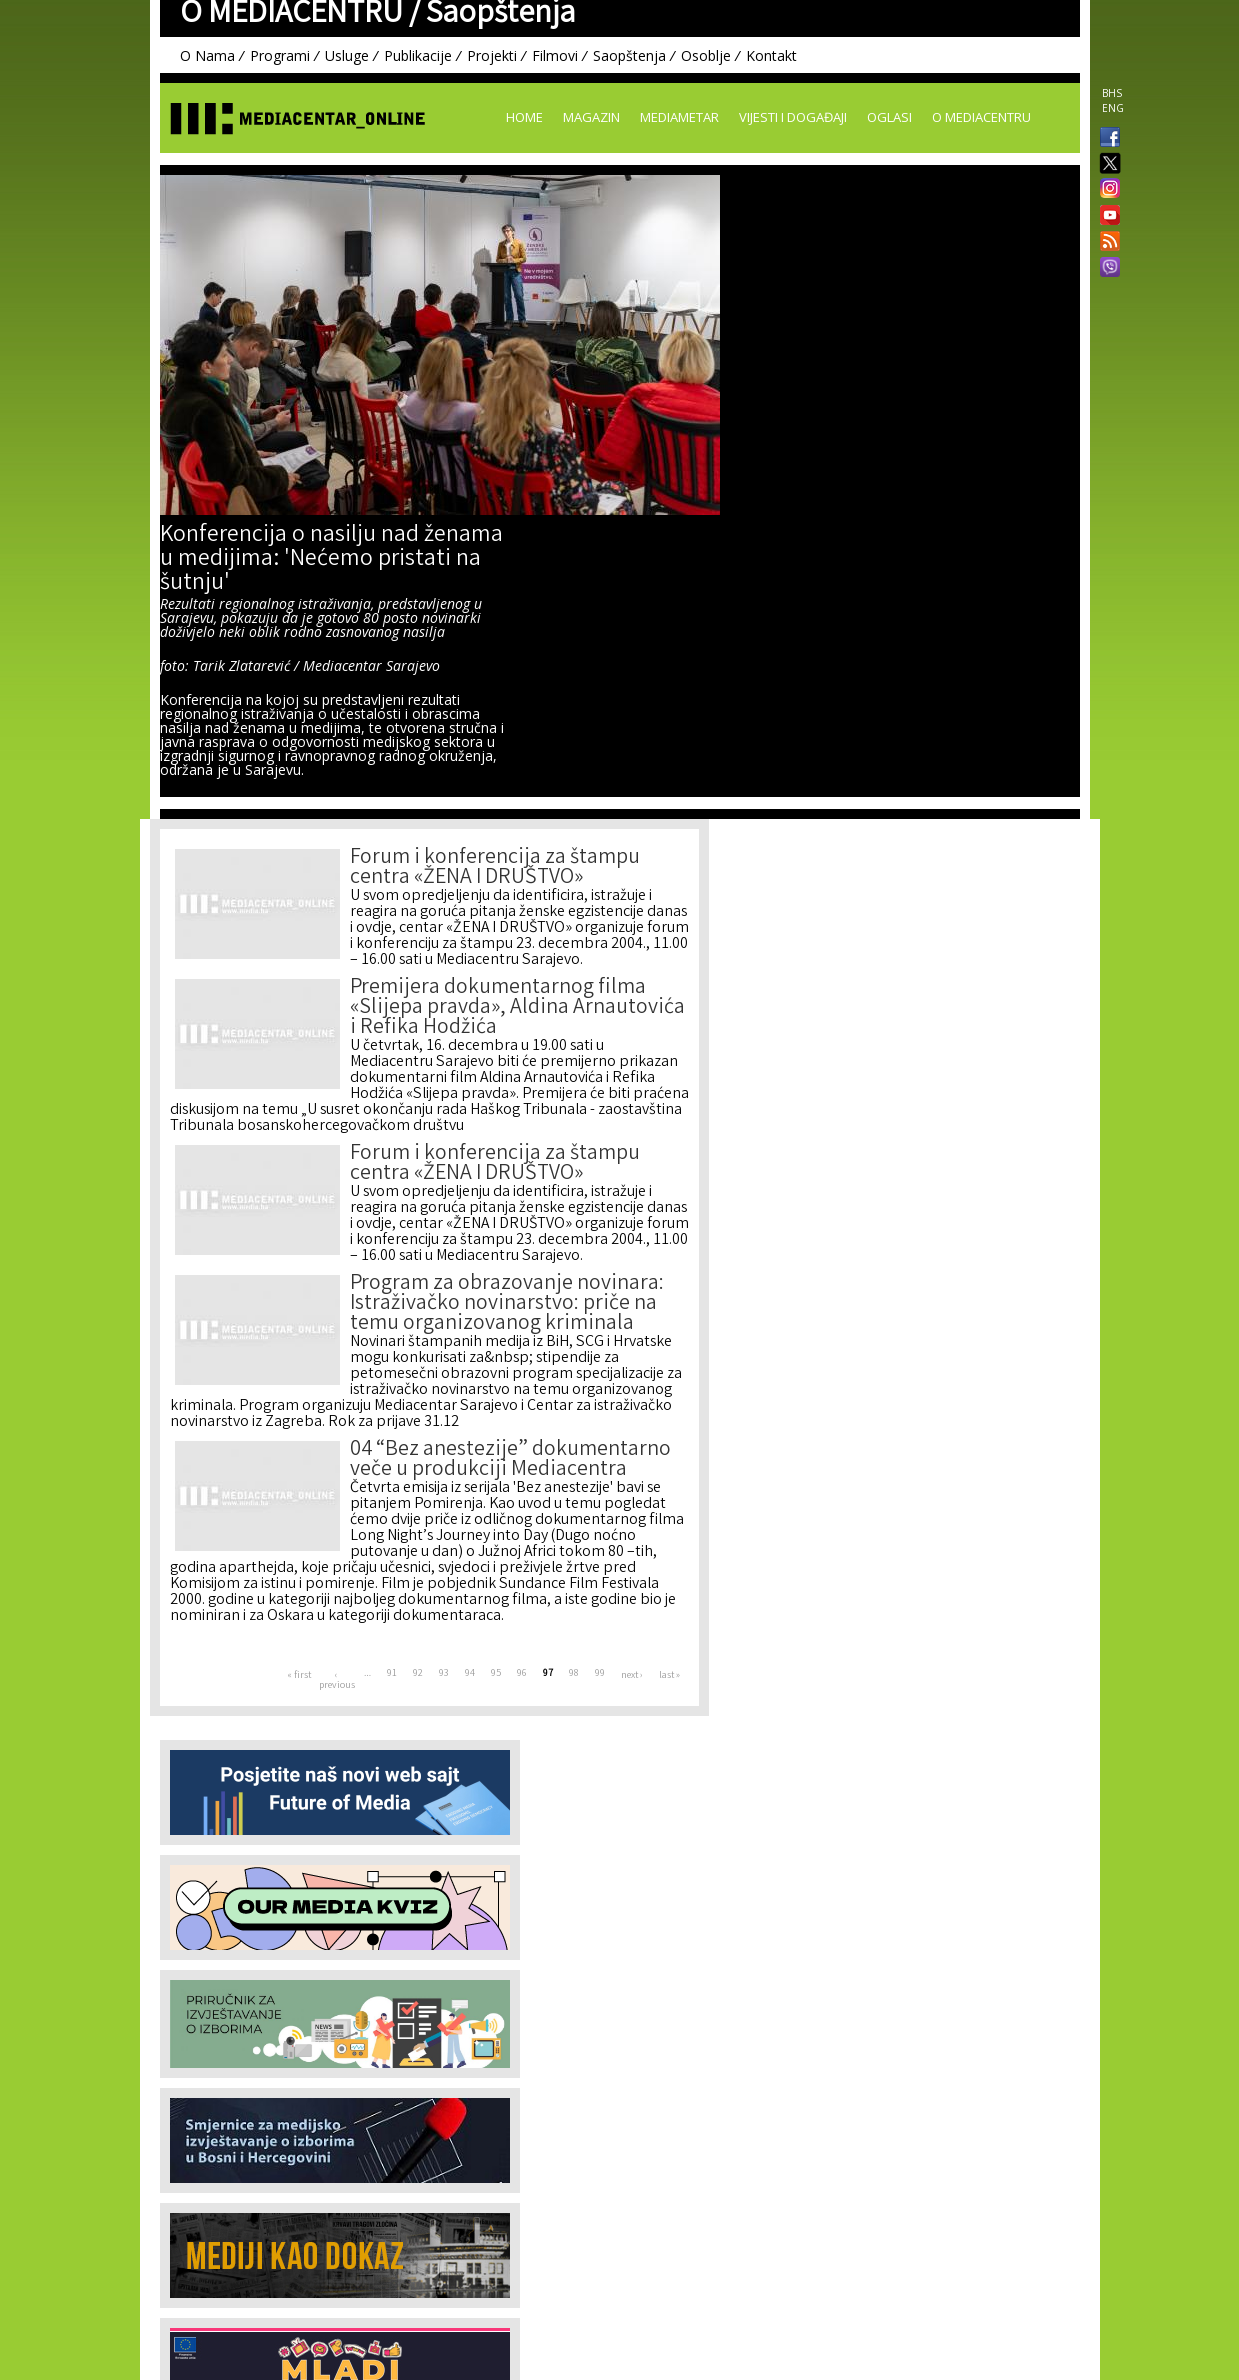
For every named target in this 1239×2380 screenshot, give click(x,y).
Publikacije (418, 55)
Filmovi (555, 55)
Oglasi (889, 117)
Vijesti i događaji (793, 117)
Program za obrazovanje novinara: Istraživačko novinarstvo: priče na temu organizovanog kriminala (507, 1304)
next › (632, 1676)
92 (418, 1674)
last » (669, 1676)
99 (600, 1674)
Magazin (591, 117)
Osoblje (706, 55)
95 (496, 1674)
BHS (1112, 93)
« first (299, 1676)
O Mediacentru (981, 117)
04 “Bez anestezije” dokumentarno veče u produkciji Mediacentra (510, 1460)
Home (524, 117)
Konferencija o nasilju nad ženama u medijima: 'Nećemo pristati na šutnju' (331, 560)
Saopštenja (629, 55)
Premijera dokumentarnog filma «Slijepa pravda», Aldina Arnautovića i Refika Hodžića (517, 1008)
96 (522, 1674)
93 (444, 1674)
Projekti (492, 55)
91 (392, 1674)
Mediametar (679, 117)
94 (470, 1674)
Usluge (347, 55)
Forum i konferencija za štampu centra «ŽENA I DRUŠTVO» (495, 868)
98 (574, 1674)
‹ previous (337, 1681)
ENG (1113, 108)
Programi (280, 55)
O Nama (207, 55)
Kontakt (771, 55)
